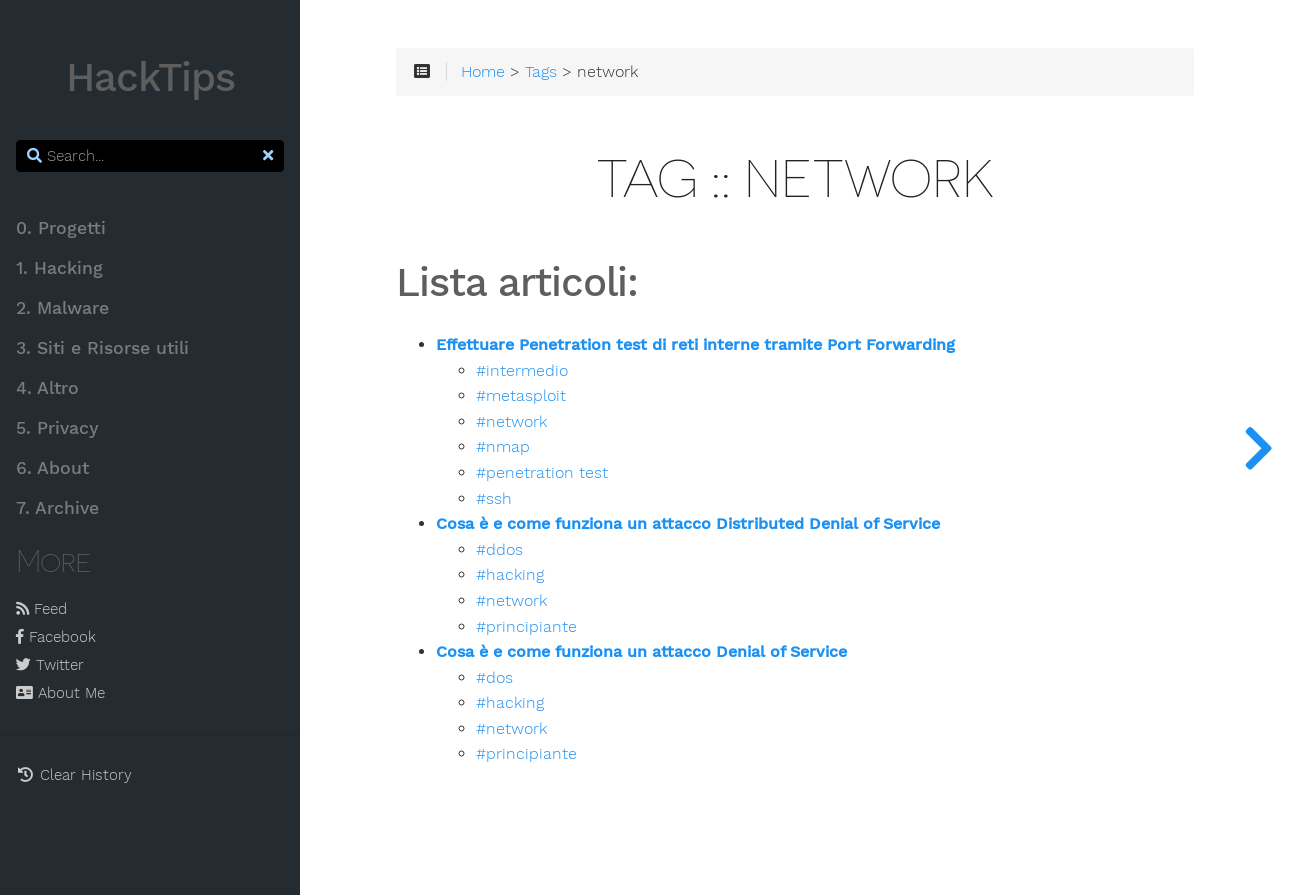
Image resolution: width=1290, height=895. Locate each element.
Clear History (74, 775)
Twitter (50, 665)
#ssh (494, 499)
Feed (41, 609)
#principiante (526, 627)
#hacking (510, 575)
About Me (60, 693)
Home (483, 72)
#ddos (499, 550)
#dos (494, 678)
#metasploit (521, 396)
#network (511, 422)
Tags (541, 72)
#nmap (503, 447)
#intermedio (522, 371)
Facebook (56, 637)
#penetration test (542, 473)
